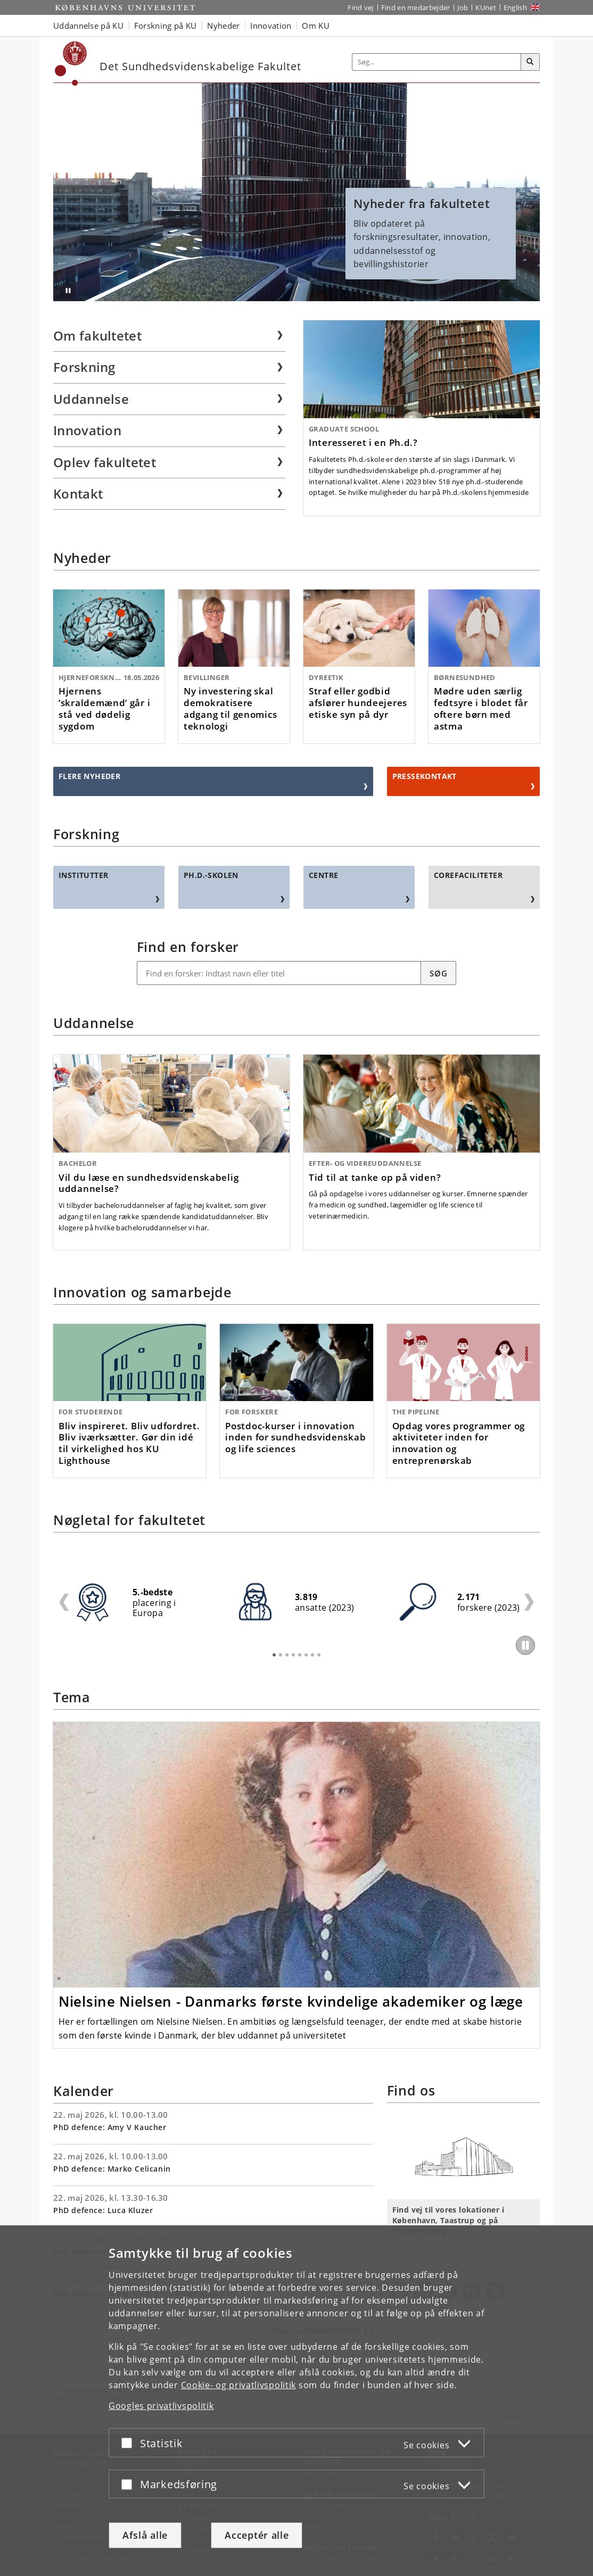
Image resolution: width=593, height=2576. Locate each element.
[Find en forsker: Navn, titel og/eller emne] (279, 973)
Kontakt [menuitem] (78, 493)
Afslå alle (145, 2535)
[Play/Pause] (525, 1645)
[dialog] (296, 2400)
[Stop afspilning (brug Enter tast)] (68, 291)
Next (529, 1602)
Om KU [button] (316, 25)
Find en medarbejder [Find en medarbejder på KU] (415, 7)
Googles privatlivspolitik (161, 2406)
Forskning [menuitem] (84, 367)
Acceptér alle (257, 2535)
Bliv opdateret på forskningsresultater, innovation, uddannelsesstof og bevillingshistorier (430, 233)
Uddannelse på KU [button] (88, 25)
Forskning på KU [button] (165, 25)
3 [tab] (287, 1654)
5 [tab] (299, 1654)
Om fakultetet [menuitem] (97, 335)
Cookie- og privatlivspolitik (239, 2385)
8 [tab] (318, 1654)
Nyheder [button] (223, 25)
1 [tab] (274, 1654)
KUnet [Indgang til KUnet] (485, 7)
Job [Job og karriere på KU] (462, 7)
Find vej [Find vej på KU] (360, 7)
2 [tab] (280, 1654)
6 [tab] (306, 1654)
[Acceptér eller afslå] (129, 2442)
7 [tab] (312, 1654)
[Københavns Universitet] (71, 64)
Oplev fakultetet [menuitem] (104, 462)
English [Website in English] (515, 7)
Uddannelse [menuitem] (91, 399)
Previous (64, 1602)
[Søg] (530, 62)
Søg (438, 973)
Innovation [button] (270, 25)
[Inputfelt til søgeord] (437, 62)
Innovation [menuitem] (87, 430)
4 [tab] (293, 1654)
